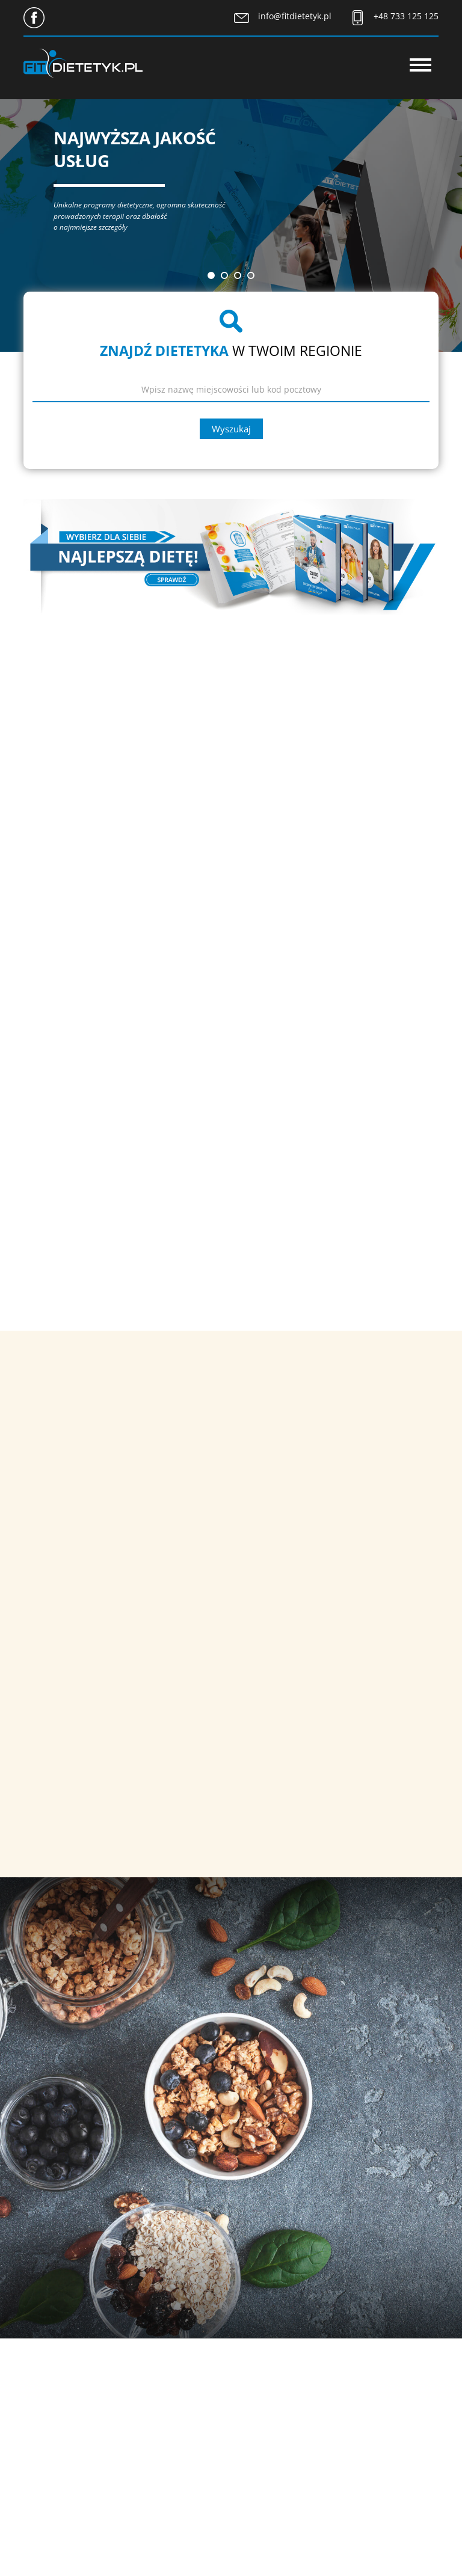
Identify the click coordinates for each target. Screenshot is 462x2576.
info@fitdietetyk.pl (294, 16)
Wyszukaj (231, 429)
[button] (211, 275)
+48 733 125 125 (406, 16)
